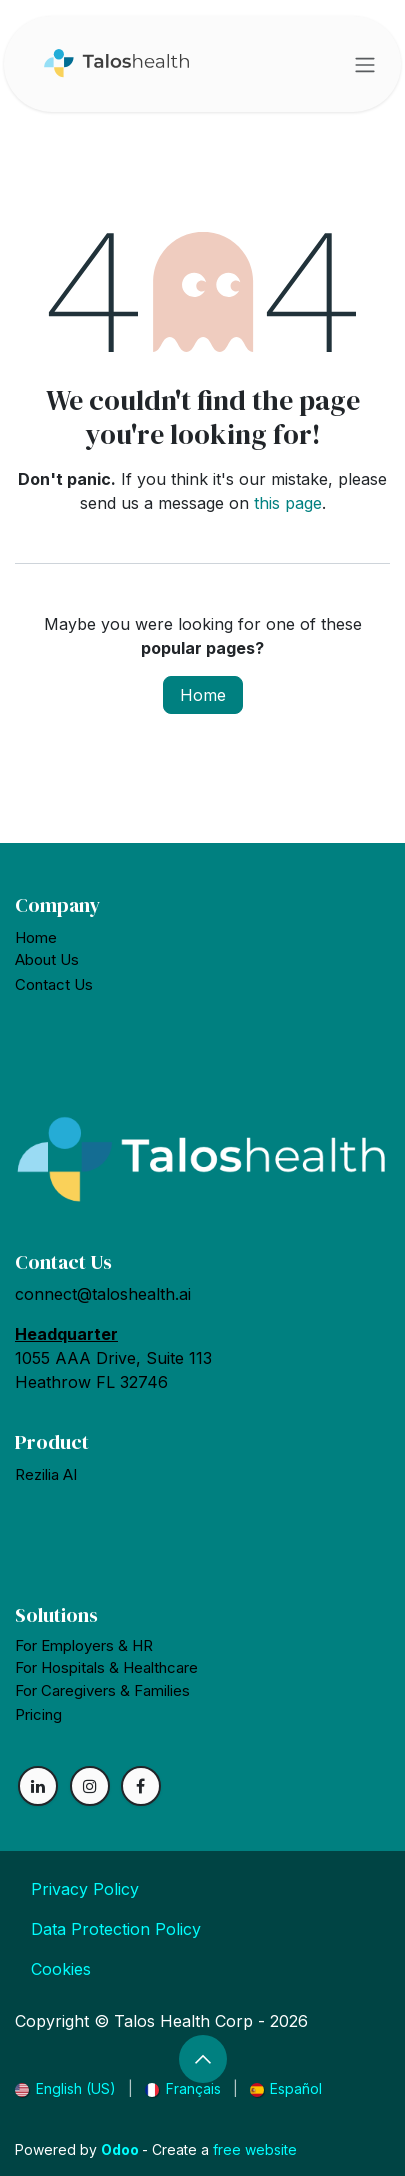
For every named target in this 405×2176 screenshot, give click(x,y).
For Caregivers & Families (102, 1690)
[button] (203, 2059)
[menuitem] (65, 2088)
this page (288, 503)
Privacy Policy (85, 1889)
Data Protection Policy (116, 1929)
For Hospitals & (106, 1667)
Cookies (61, 1969)
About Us (47, 959)
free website (255, 2149)
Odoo (121, 2149)
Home (203, 695)
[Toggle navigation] (365, 64)
